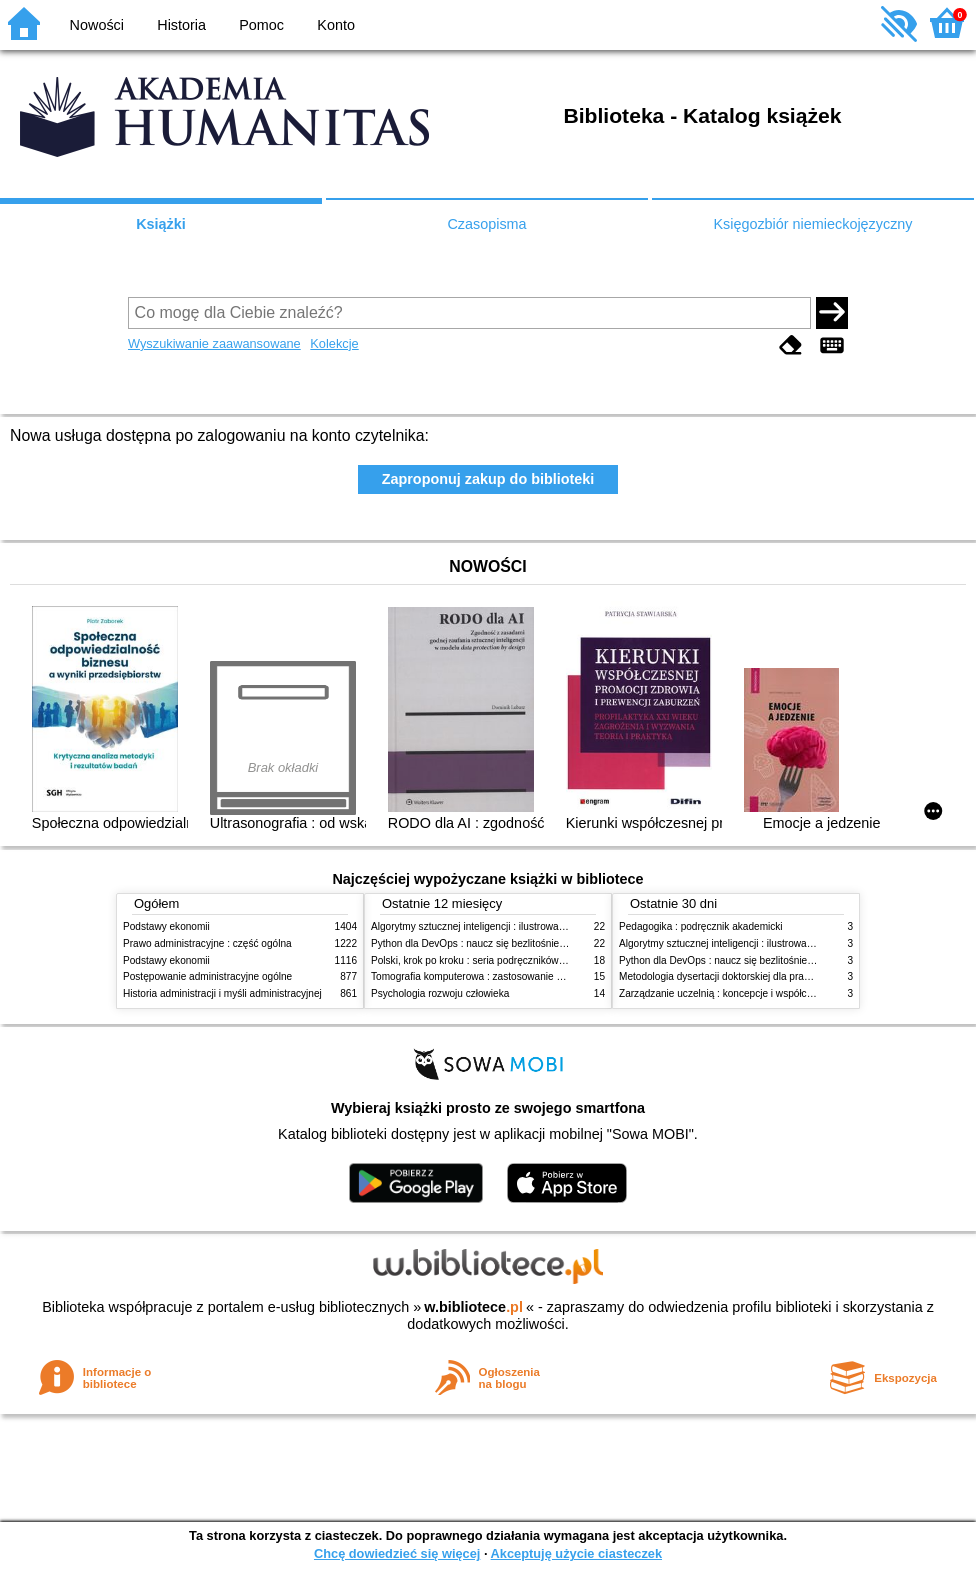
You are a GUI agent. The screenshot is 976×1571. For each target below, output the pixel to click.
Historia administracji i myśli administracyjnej (222, 993)
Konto (336, 25)
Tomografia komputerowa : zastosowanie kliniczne (483, 976)
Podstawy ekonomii (166, 926)
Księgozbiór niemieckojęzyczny (812, 224)
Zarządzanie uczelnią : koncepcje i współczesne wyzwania (749, 993)
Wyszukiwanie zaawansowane (214, 343)
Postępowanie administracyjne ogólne (207, 976)
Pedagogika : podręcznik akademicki (701, 926)
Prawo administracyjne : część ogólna (207, 943)
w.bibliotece (473, 1307)
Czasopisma (486, 224)
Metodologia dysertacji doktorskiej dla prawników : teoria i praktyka (767, 976)
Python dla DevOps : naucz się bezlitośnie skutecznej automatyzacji (522, 943)
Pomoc (261, 25)
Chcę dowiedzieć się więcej (397, 1553)
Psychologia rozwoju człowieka (440, 993)
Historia (181, 25)
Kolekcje (334, 343)
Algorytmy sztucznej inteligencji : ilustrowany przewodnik (497, 926)
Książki (161, 224)
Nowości (97, 25)
